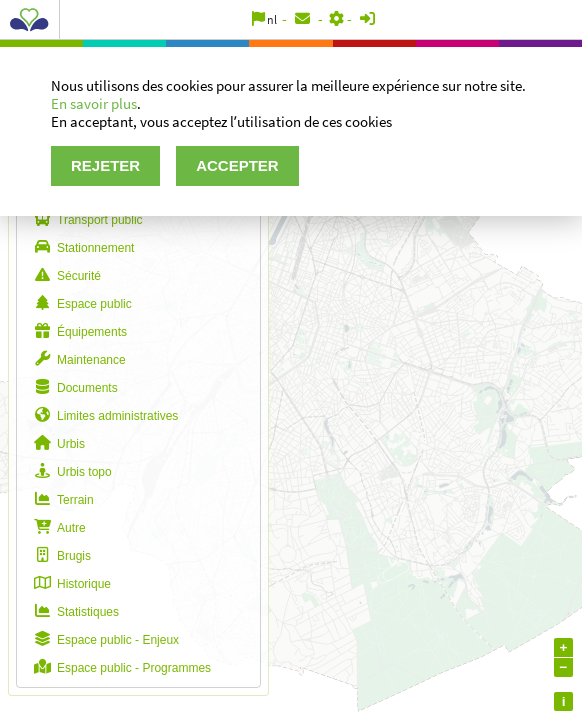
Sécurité (64, 276)
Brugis (59, 556)
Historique (69, 584)
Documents (72, 388)
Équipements (77, 332)
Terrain (60, 500)
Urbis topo (69, 472)
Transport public (85, 220)
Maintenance (76, 360)
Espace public (79, 304)
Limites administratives (102, 416)
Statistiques (73, 612)
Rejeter (105, 165)
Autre (56, 528)
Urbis (56, 444)
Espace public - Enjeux (103, 640)
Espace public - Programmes (119, 668)
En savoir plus (94, 103)
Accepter (237, 165)
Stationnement (80, 248)
